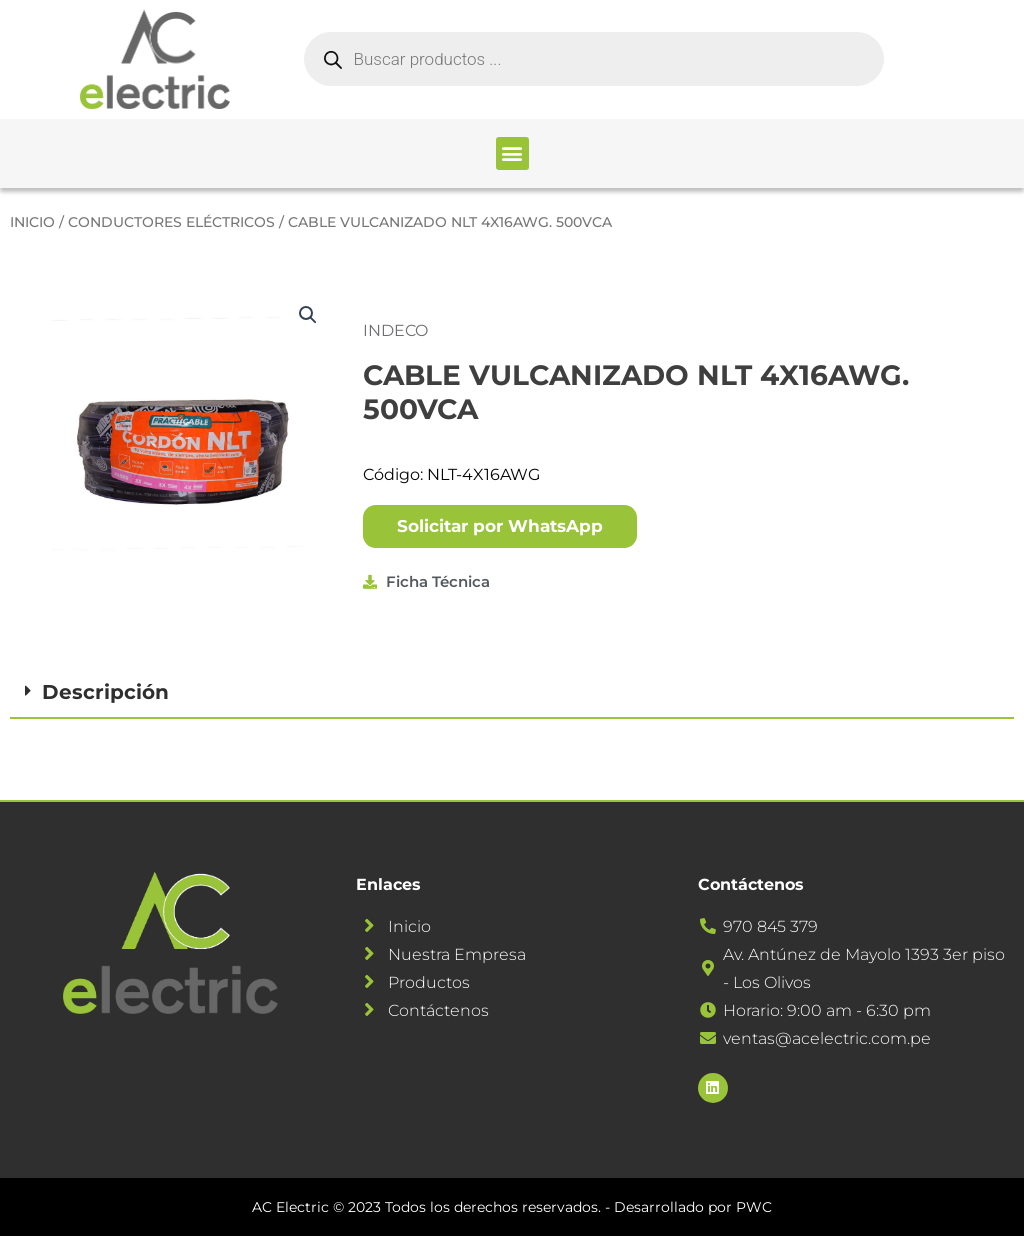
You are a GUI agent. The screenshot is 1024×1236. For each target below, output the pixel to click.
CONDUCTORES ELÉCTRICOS (171, 222)
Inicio (32, 222)
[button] (512, 153)
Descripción (105, 692)
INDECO (395, 330)
